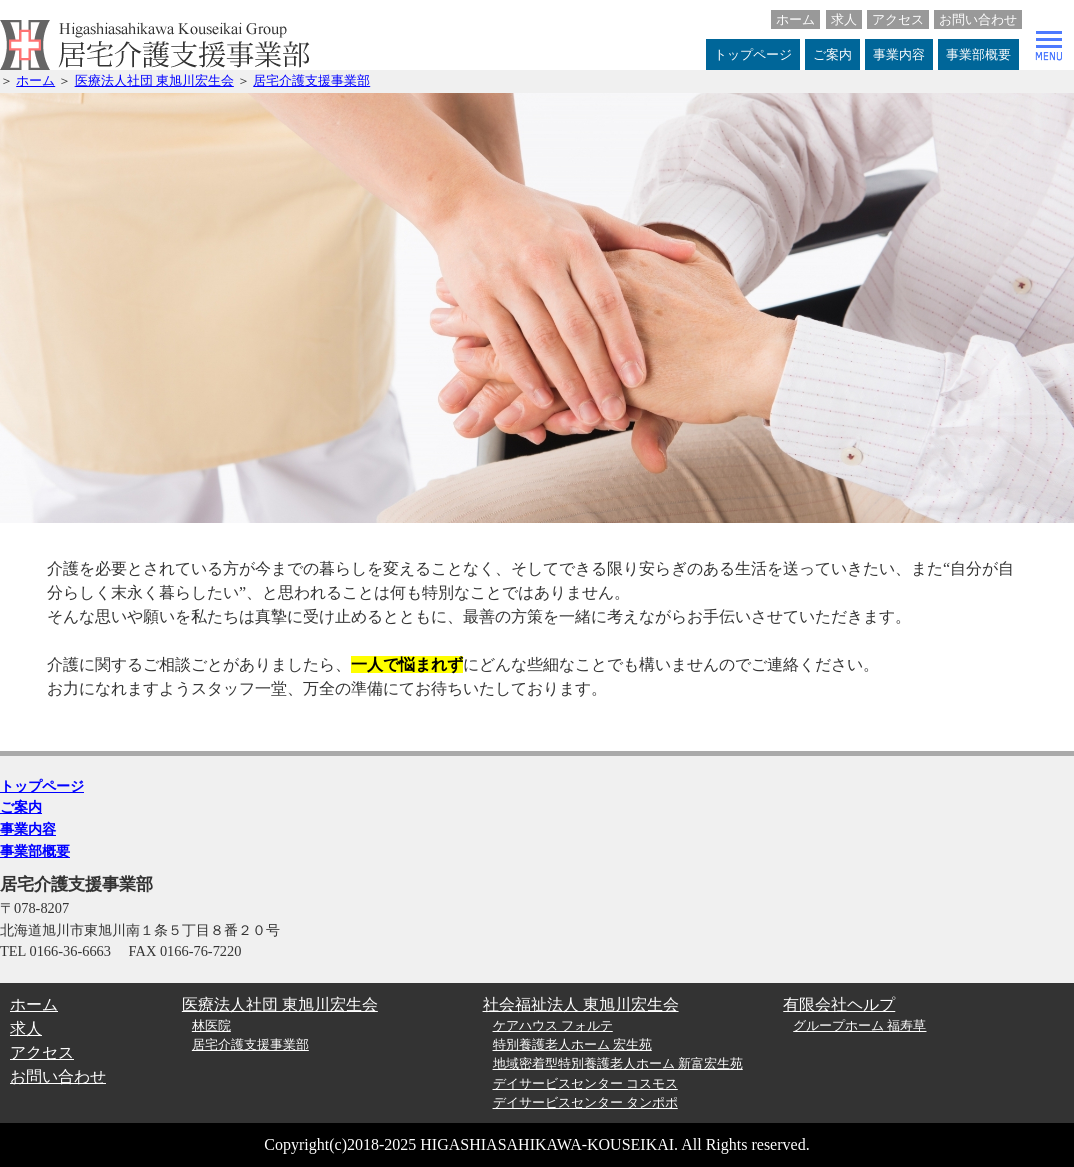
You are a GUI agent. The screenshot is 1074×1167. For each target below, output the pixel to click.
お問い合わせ (978, 19)
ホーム (795, 19)
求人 (844, 19)
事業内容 (899, 54)
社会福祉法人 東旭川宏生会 (581, 1004)
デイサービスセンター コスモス (585, 1084)
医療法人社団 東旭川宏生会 (154, 81)
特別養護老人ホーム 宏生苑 (572, 1045)
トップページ (753, 54)
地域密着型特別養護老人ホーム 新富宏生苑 (618, 1064)
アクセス (898, 19)
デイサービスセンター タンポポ (585, 1103)
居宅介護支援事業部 (311, 81)
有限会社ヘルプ (839, 1004)
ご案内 (832, 54)
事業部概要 (978, 54)
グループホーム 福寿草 (859, 1026)
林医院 (211, 1026)
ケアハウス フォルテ (553, 1026)
